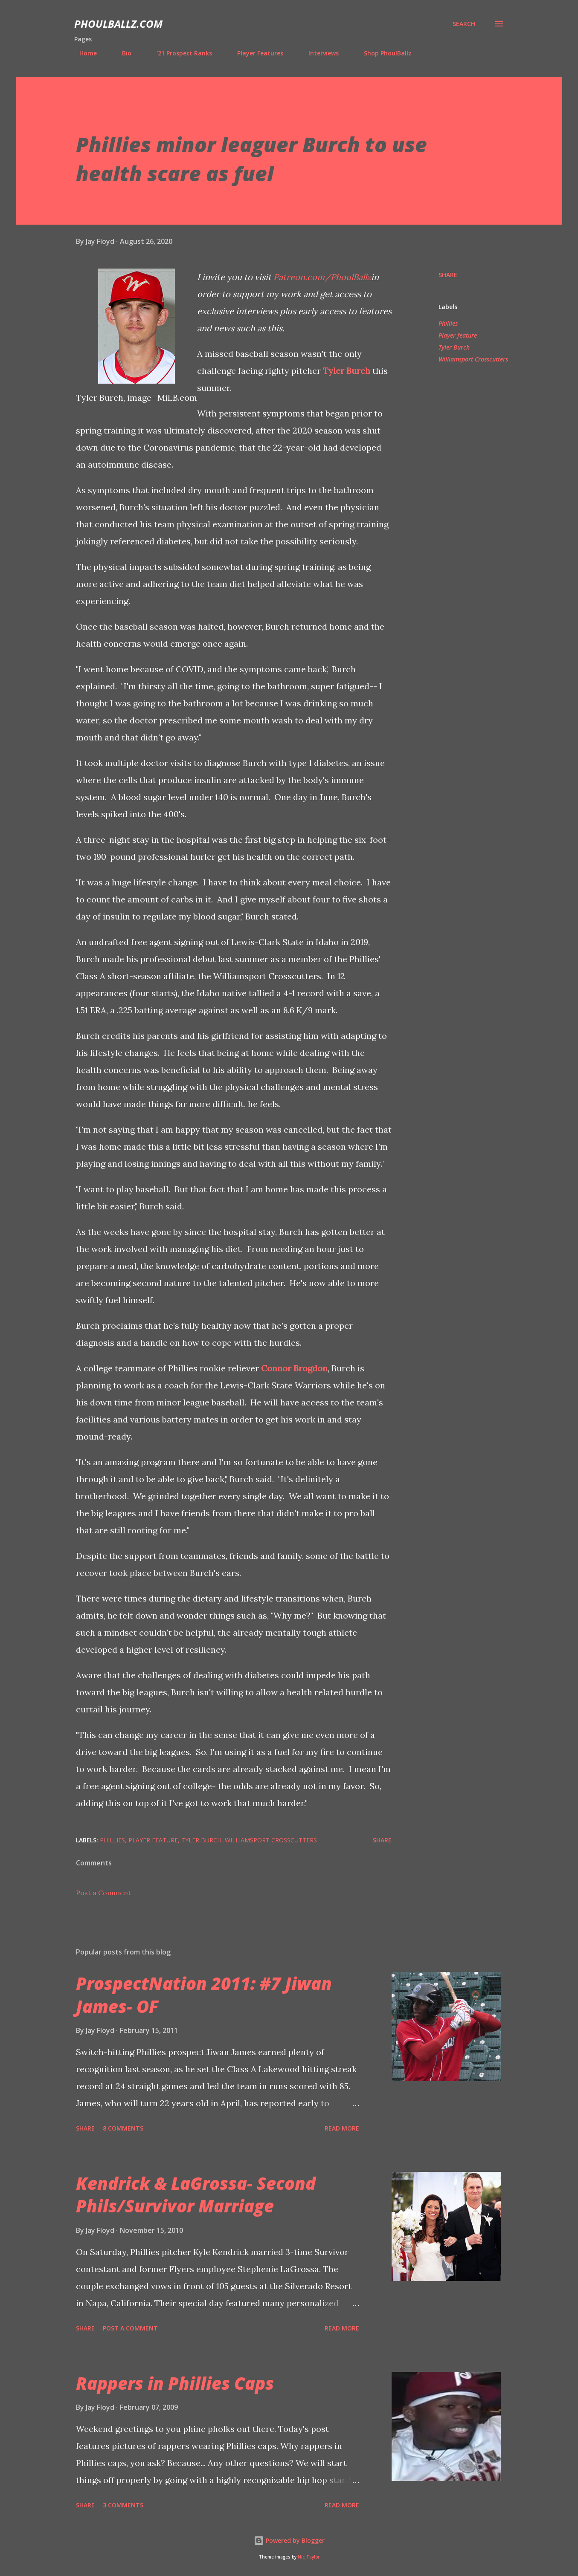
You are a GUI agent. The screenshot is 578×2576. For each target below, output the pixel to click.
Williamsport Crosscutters (473, 359)
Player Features (255, 53)
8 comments (123, 2128)
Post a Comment (103, 1892)
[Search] (464, 24)
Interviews (318, 53)
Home (83, 53)
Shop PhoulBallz (383, 53)
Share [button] (448, 275)
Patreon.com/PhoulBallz (322, 277)
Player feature (458, 335)
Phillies (448, 323)
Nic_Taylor (308, 2557)
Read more (342, 2128)
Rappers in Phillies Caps (175, 2383)
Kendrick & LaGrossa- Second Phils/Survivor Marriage (196, 2194)
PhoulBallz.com (118, 24)
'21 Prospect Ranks (179, 53)
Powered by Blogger (289, 2540)
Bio (121, 53)
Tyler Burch (346, 370)
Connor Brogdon (294, 1368)
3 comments (123, 2505)
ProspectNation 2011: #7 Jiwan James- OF (204, 1995)
